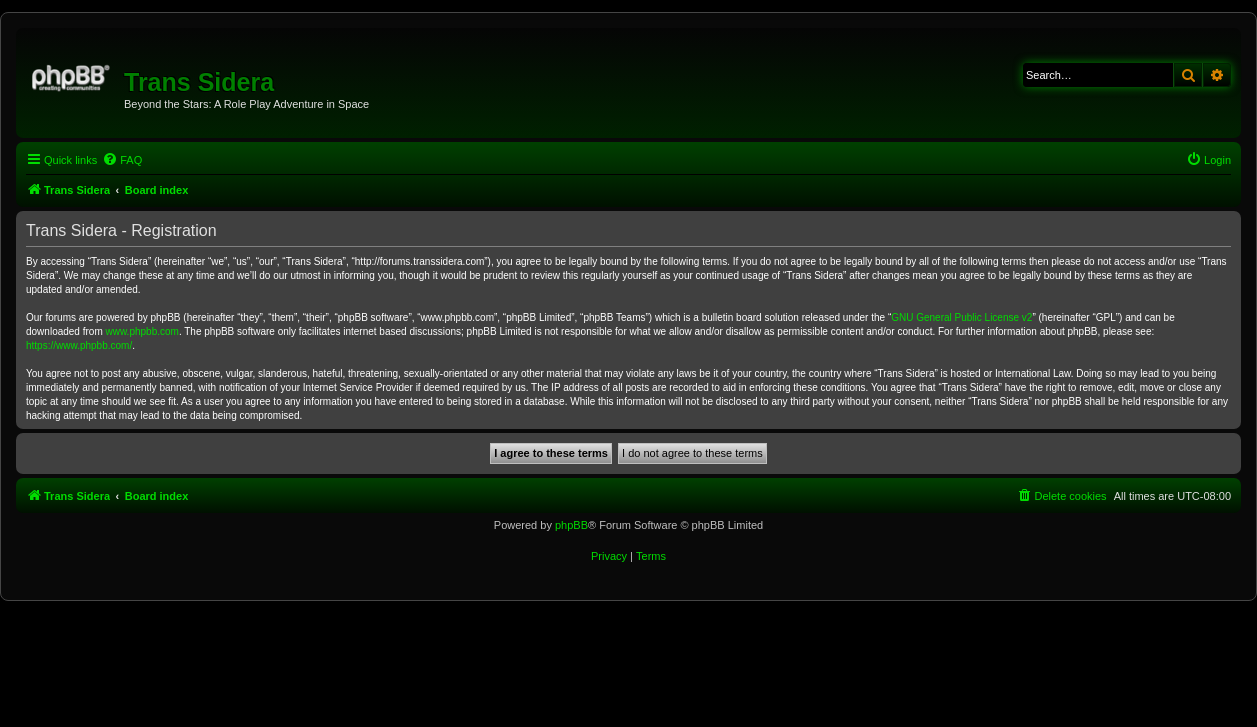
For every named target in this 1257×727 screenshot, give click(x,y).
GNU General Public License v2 (961, 317)
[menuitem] (122, 160)
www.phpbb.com (142, 331)
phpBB (571, 525)
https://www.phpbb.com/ (79, 345)
